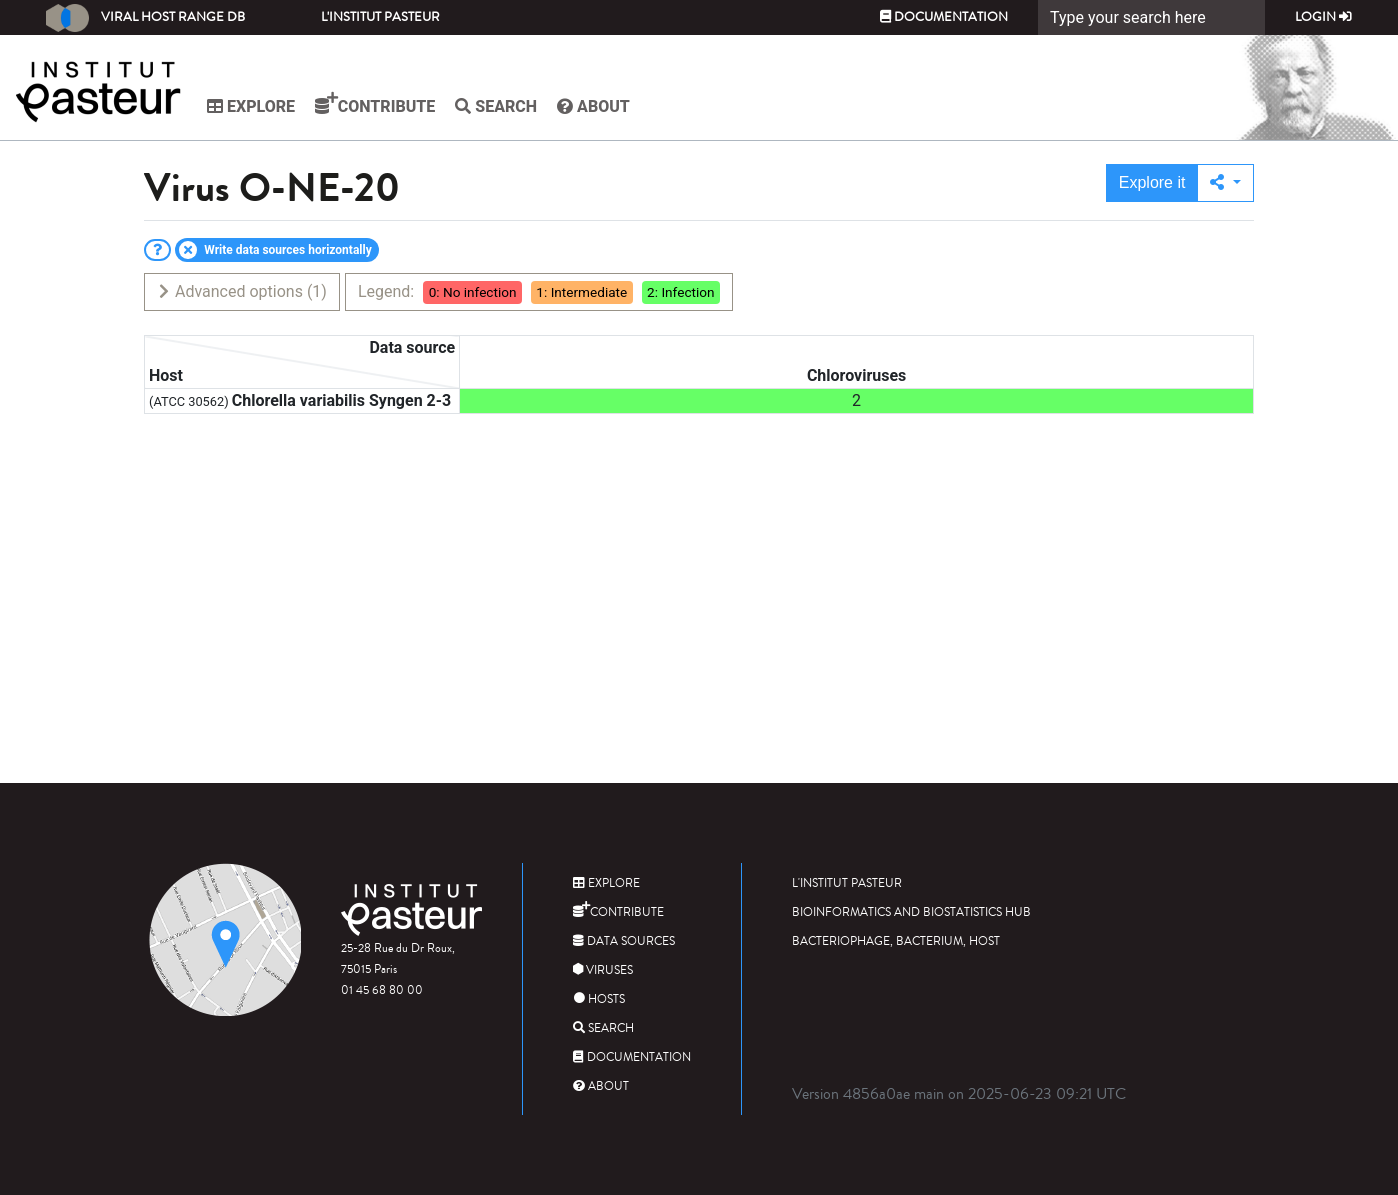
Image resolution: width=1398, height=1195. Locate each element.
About (593, 106)
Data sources (624, 941)
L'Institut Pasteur (380, 17)
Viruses (603, 970)
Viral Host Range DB (145, 18)
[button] (1225, 183)
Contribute (375, 104)
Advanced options (241, 291)
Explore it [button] (1152, 182)
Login (1323, 17)
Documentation (944, 17)
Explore (251, 106)
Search (496, 106)
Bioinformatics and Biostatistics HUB (911, 912)
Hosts (599, 999)
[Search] (1151, 17)
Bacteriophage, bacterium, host (896, 941)
